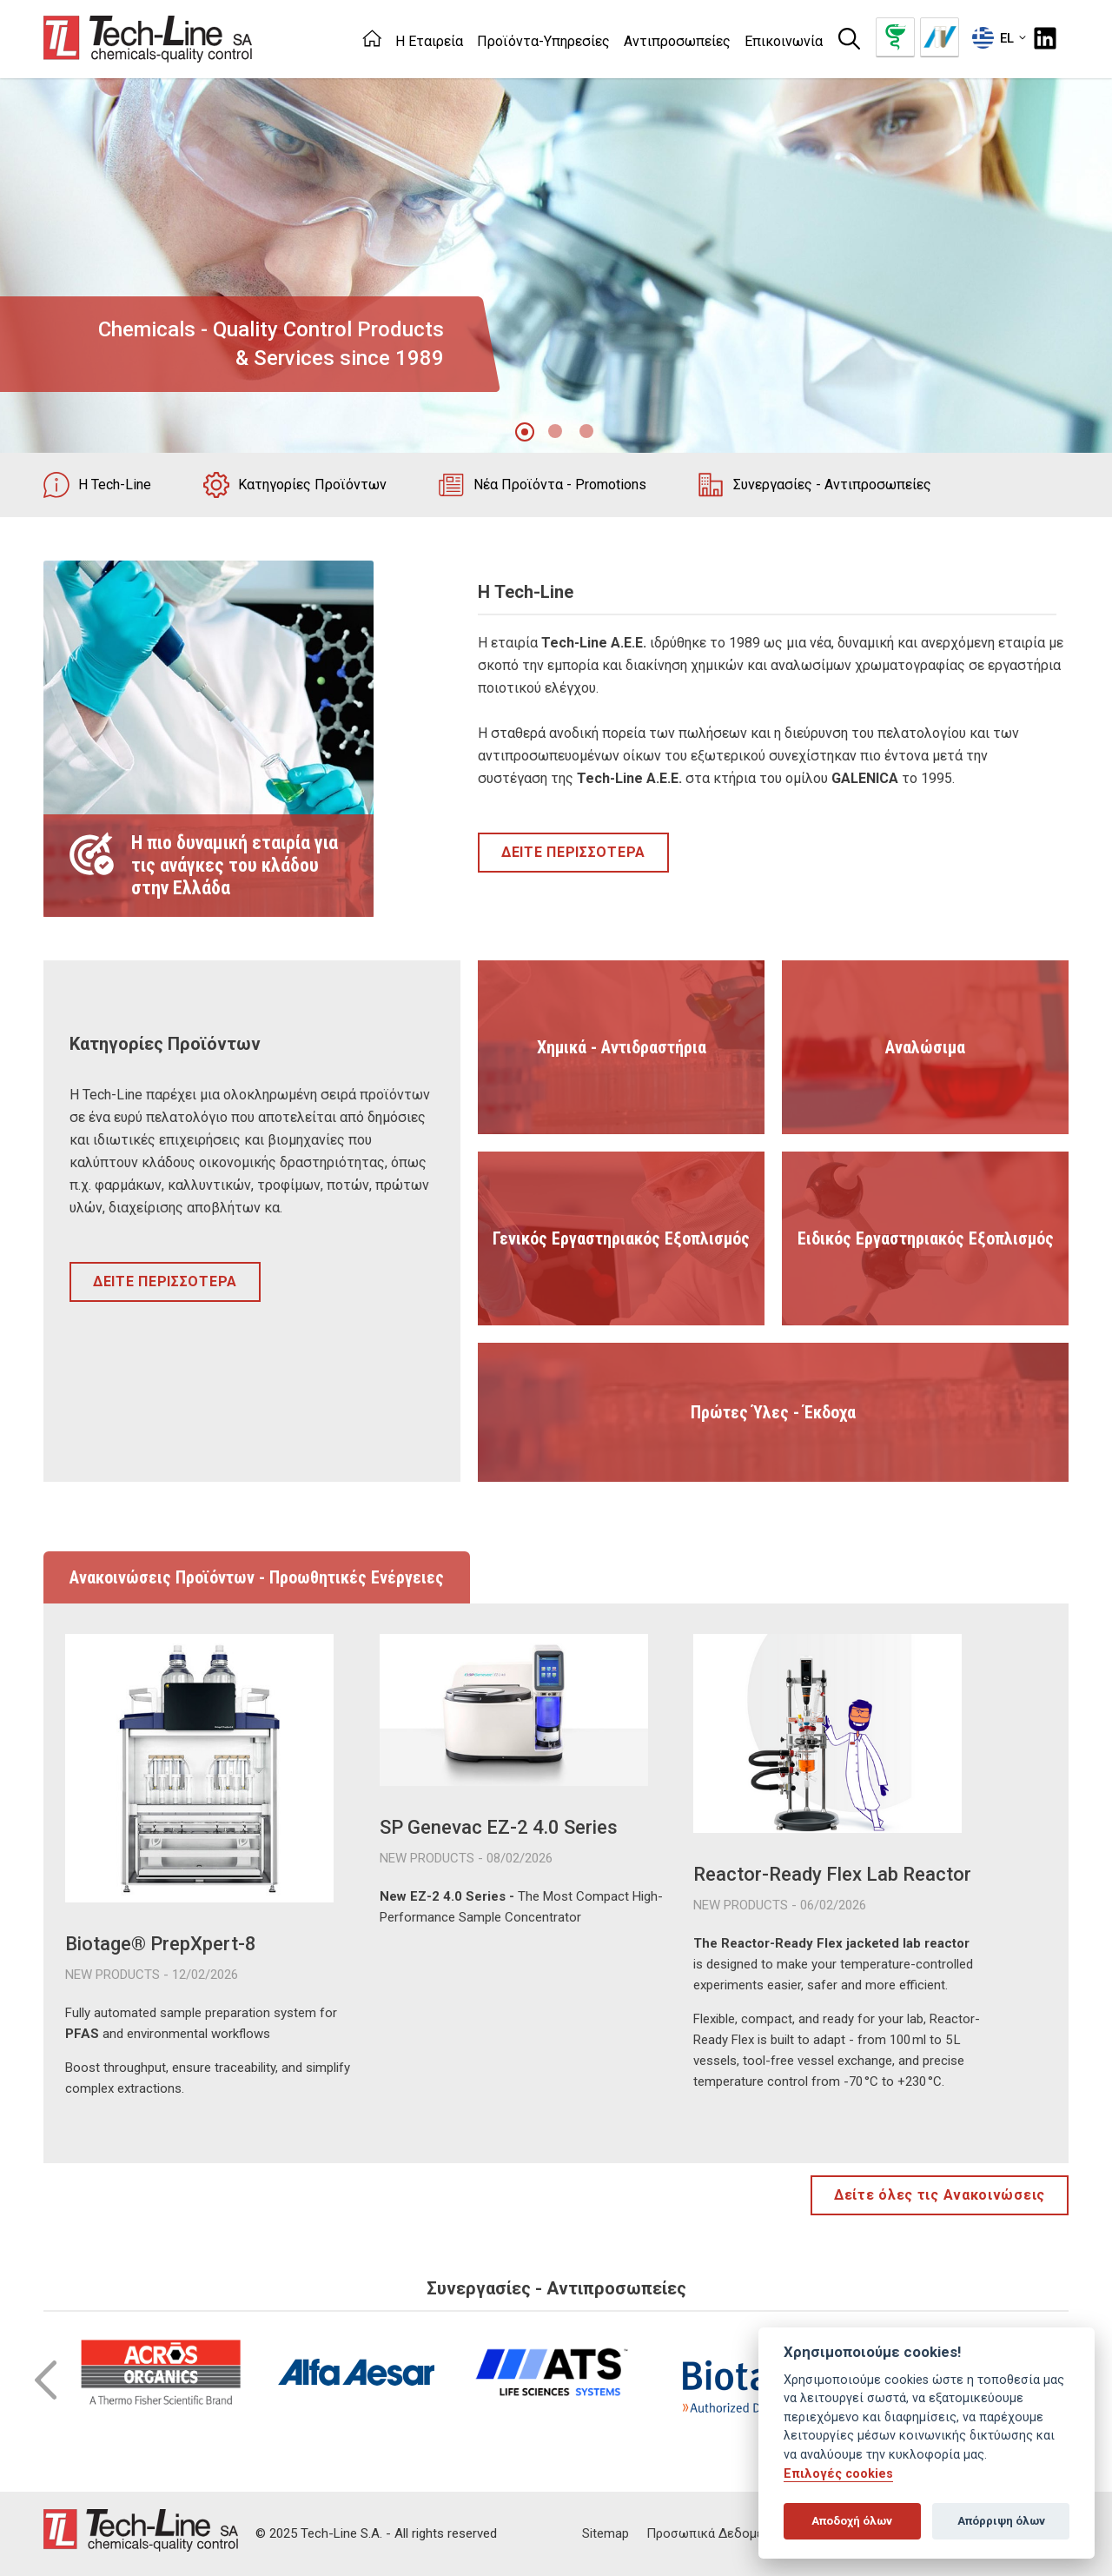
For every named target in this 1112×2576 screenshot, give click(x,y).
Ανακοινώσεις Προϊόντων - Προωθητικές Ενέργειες (257, 1577)
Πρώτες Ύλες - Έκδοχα (773, 1412)
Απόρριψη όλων (1001, 2520)
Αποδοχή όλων (851, 2520)
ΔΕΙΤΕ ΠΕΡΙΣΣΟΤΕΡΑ (573, 852)
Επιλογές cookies (838, 2473)
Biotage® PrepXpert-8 (160, 1944)
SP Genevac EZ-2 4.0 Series (499, 1827)
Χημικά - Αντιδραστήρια (621, 1047)
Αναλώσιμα (925, 1047)
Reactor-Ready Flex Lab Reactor (832, 1874)
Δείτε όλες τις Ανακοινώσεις (939, 2195)
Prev (45, 2380)
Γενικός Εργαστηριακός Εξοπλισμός (621, 1238)
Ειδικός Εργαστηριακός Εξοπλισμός (926, 1238)
